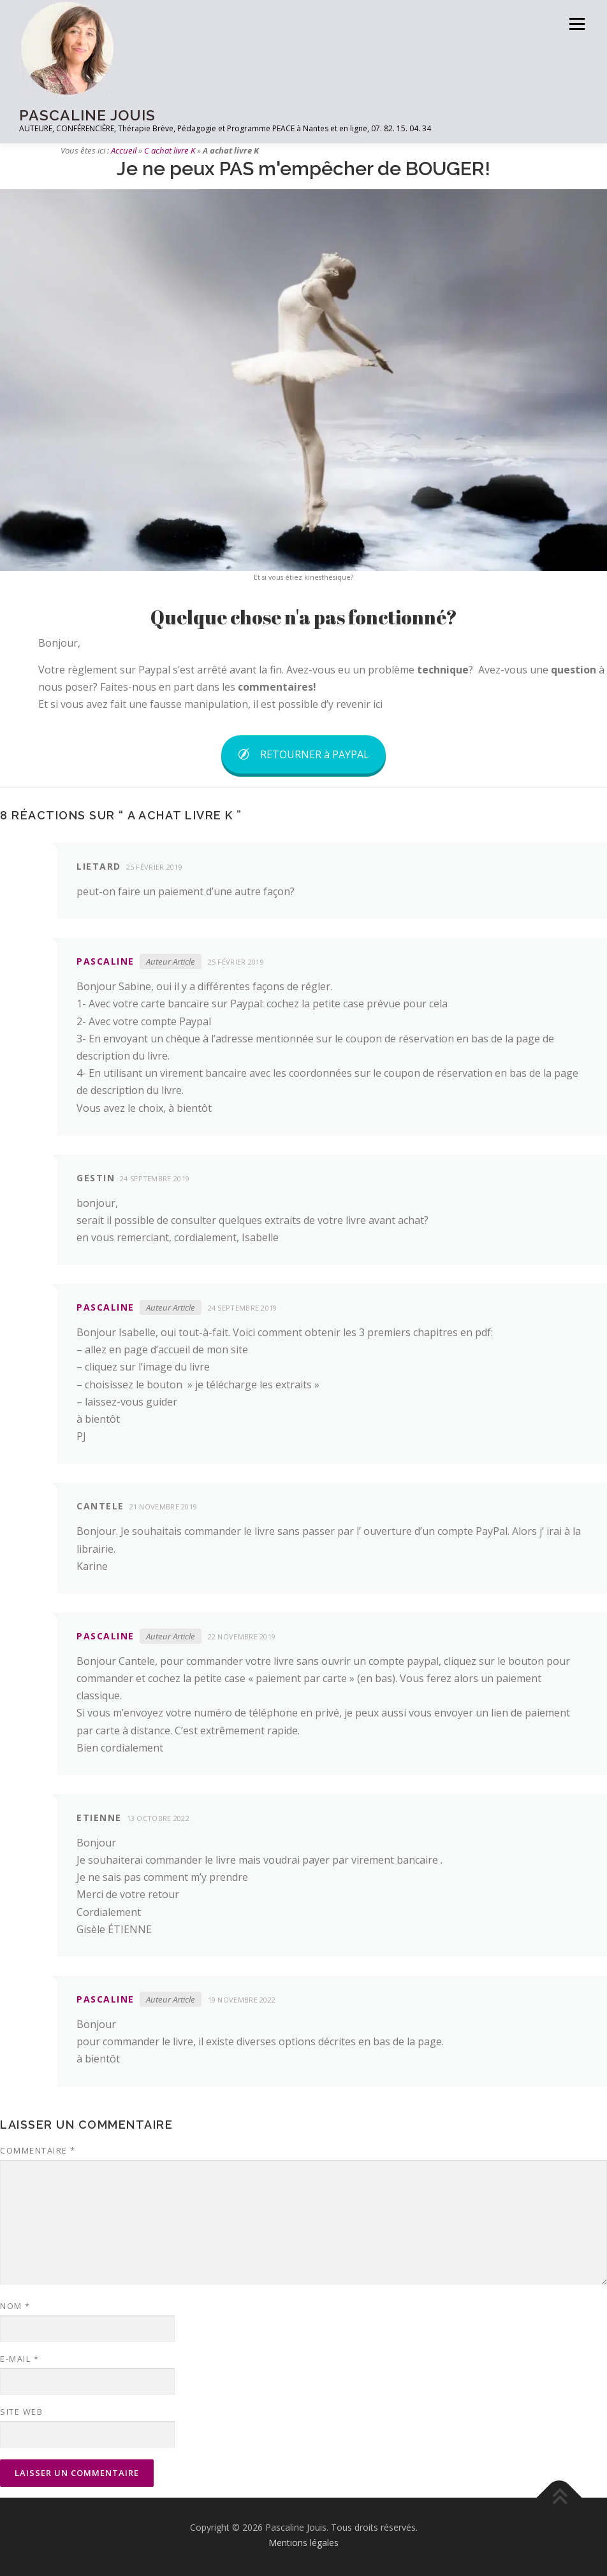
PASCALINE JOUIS (87, 115)
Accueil (123, 150)
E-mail (19, 2358)
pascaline (106, 961)
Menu (577, 23)
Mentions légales (303, 2542)
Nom (15, 2306)
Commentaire (38, 2150)
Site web (21, 2411)
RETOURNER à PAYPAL (303, 754)
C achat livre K (169, 150)
